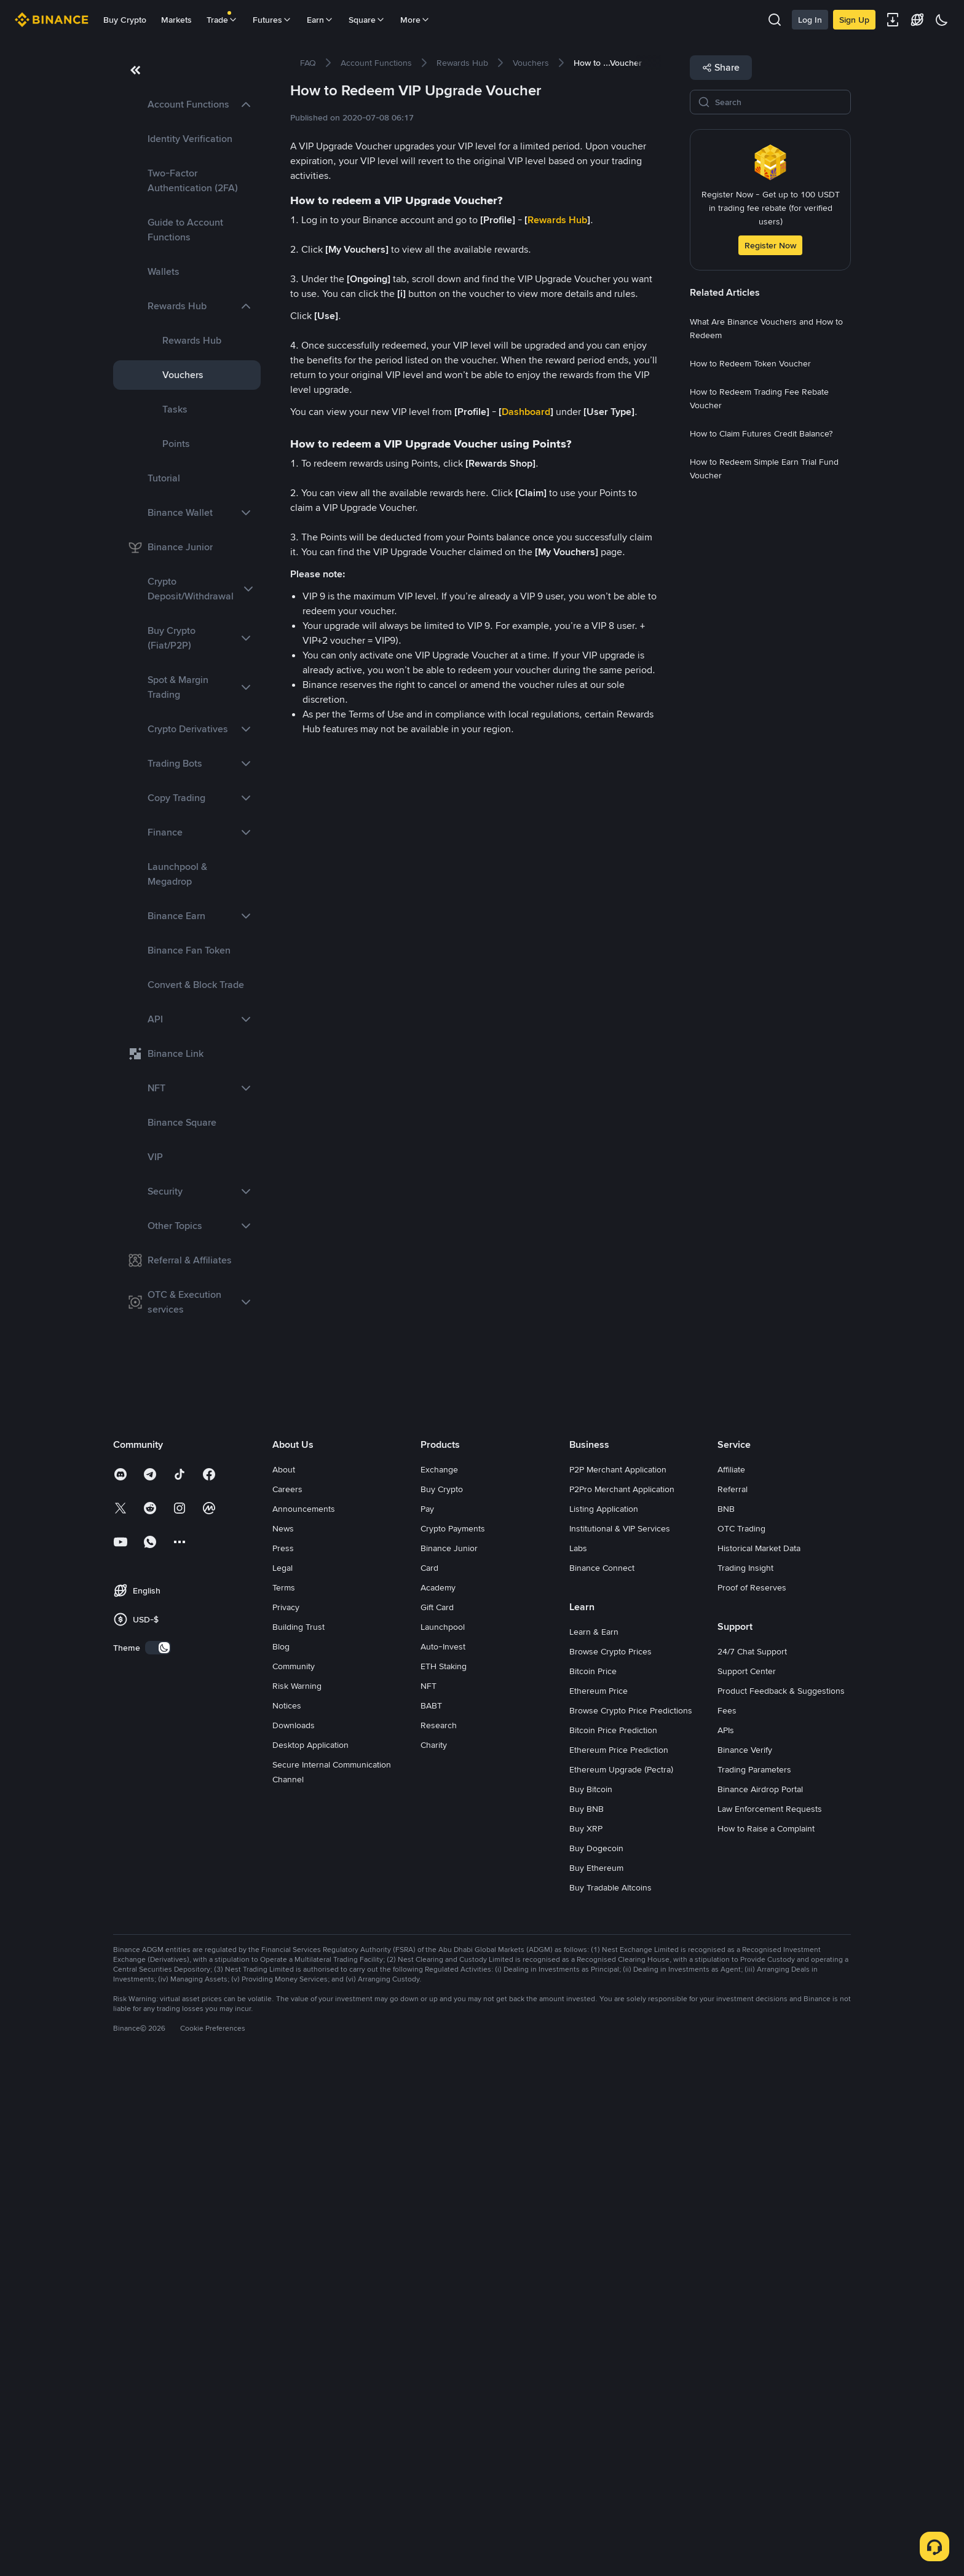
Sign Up (854, 19)
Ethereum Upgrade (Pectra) (621, 2272)
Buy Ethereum (596, 2371)
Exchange (439, 1972)
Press (283, 2051)
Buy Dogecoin (596, 2351)
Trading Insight (745, 2071)
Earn (320, 19)
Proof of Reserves (751, 2090)
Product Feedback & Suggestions (781, 2194)
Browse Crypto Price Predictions (630, 2213)
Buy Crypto (124, 19)
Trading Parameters (754, 2272)
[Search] (779, 102)
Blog (281, 2149)
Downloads (293, 2228)
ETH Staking (444, 2169)
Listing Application (603, 2012)
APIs (725, 2233)
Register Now (770, 245)
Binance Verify (744, 2253)
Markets (176, 19)
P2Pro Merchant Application (621, 1992)
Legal (282, 2071)
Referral (732, 1992)
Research (439, 2228)
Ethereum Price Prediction (618, 2253)
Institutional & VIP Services (619, 2031)
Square (367, 19)
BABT (431, 2208)
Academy (438, 2090)
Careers (287, 1992)
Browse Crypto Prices (610, 2154)
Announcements (303, 2012)
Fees (727, 2213)
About (283, 1972)
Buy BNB (586, 2312)
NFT (429, 2189)
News (283, 2031)
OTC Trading (741, 2031)
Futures (272, 19)
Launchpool (443, 2130)
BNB (726, 2012)
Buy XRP (585, 2331)
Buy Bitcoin (590, 2292)
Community (293, 2169)
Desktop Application (310, 2248)
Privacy (285, 2110)
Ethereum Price (598, 2194)
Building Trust (298, 2130)
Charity (434, 2248)
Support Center (746, 2174)
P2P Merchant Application (617, 1972)
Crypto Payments (453, 2031)
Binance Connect (601, 2071)
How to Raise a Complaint (766, 2331)
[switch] (158, 2151)
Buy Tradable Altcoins (610, 2390)
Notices (286, 2208)
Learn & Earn (593, 2135)
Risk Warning (297, 2189)
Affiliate (731, 1972)
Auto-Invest (443, 2149)
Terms (283, 2090)
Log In (810, 19)
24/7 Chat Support (752, 2154)
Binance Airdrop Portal (760, 2292)
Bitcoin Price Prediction (613, 2233)
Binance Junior (449, 2051)
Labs (578, 2051)
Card (429, 2071)
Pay (427, 2012)
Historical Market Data (758, 2051)
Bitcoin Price (593, 2174)
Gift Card (437, 2110)
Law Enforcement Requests (769, 2312)
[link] (187, 104)
